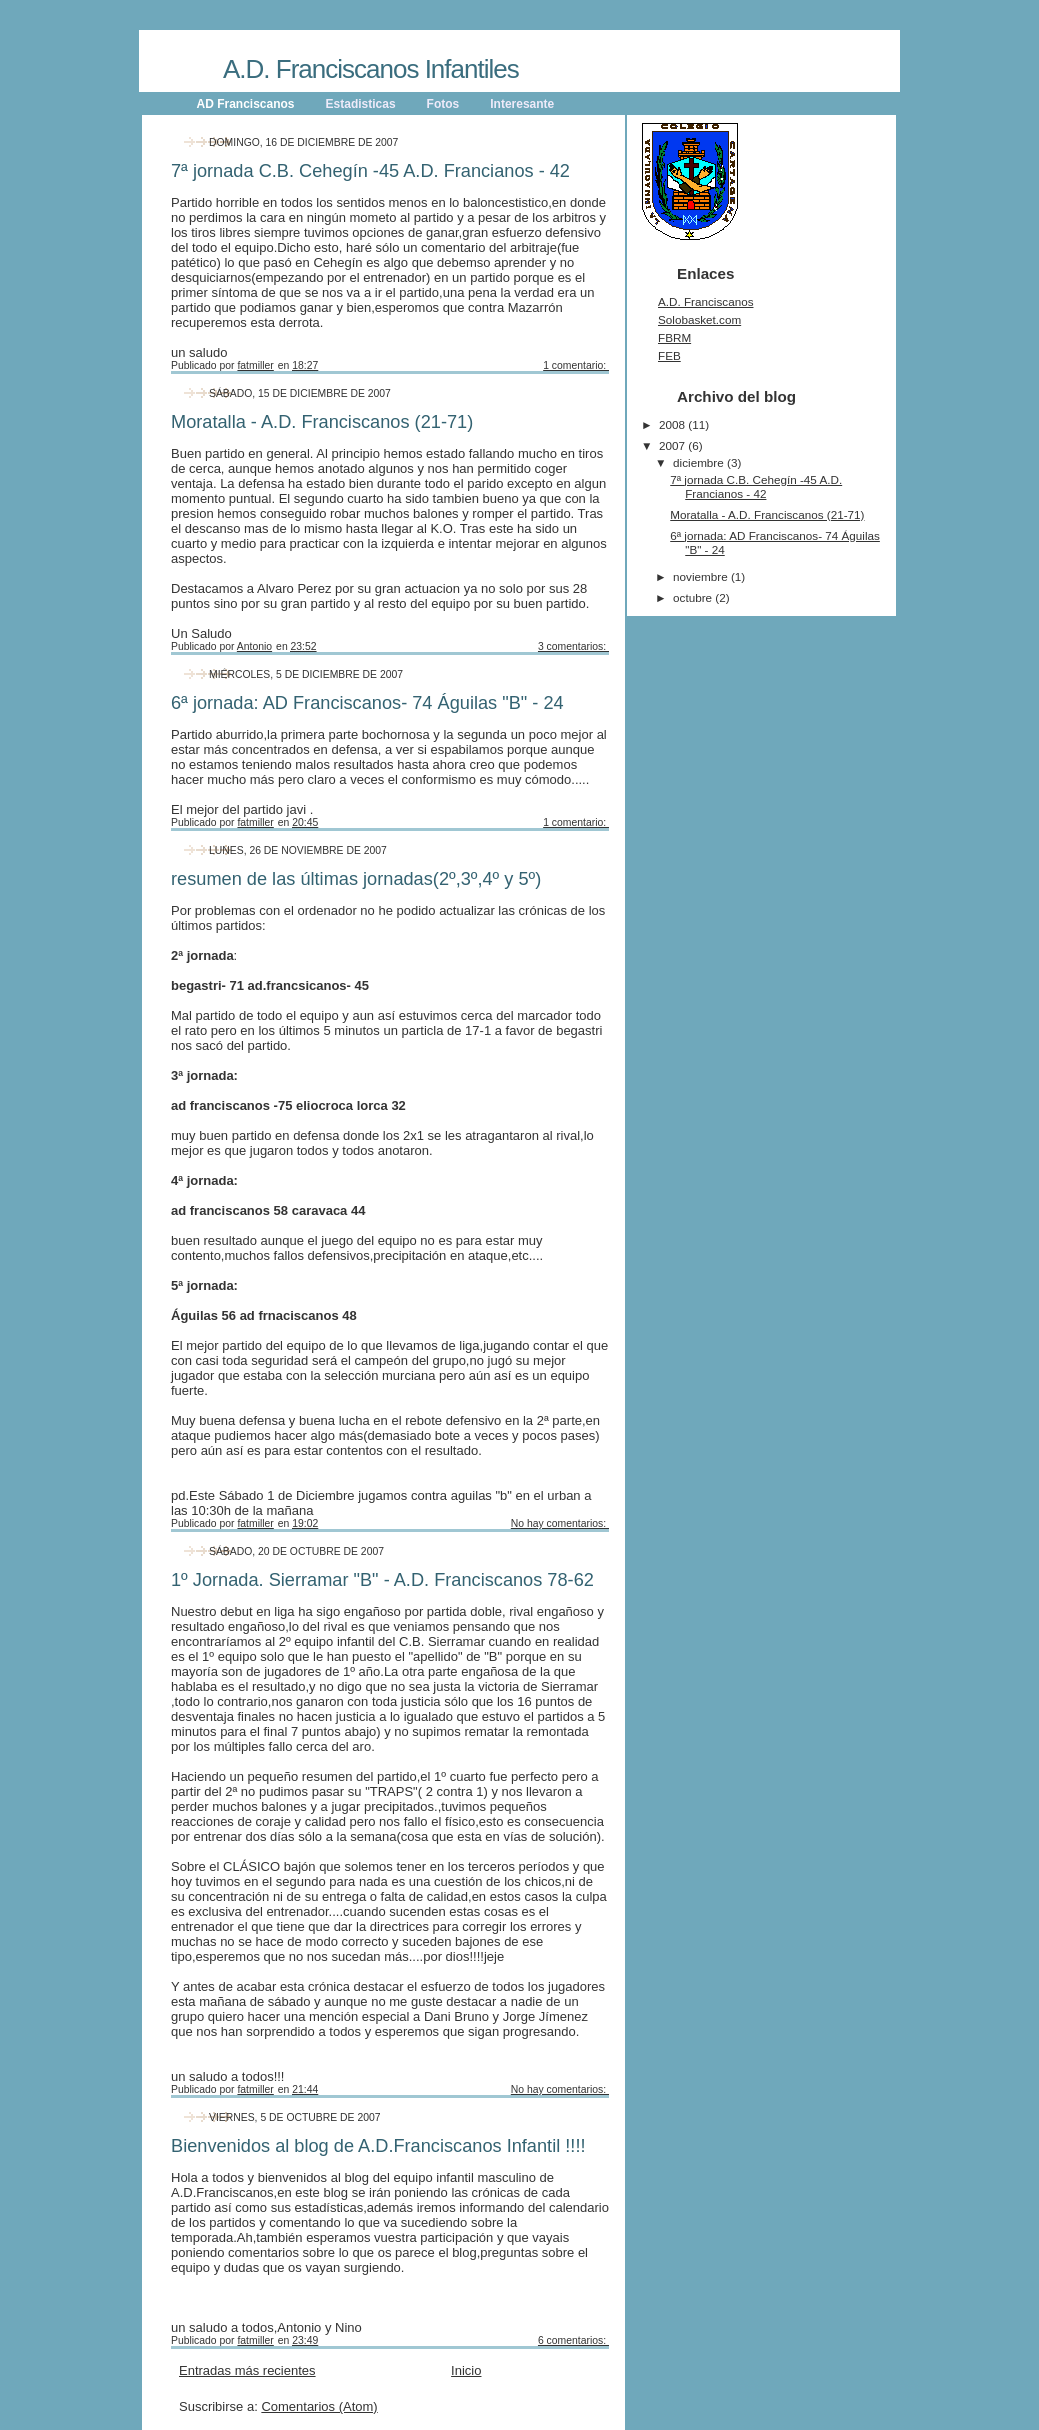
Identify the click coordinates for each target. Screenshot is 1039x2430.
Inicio (466, 2370)
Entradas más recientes (247, 2370)
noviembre (702, 576)
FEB (669, 355)
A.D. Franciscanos (705, 301)
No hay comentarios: (560, 1523)
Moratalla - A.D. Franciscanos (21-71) (322, 422)
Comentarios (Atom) (319, 2406)
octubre (694, 597)
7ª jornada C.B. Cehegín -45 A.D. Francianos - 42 (370, 171)
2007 (673, 445)
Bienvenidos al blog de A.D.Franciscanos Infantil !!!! (378, 2146)
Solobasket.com (699, 319)
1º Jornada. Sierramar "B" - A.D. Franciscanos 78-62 (382, 1580)
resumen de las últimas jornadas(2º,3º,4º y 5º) (356, 879)
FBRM (674, 337)
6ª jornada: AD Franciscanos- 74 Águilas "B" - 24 (367, 703)
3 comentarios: (573, 646)
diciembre (700, 462)
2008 (673, 424)
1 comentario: (576, 365)
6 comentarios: (573, 2340)
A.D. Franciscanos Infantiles (371, 69)
